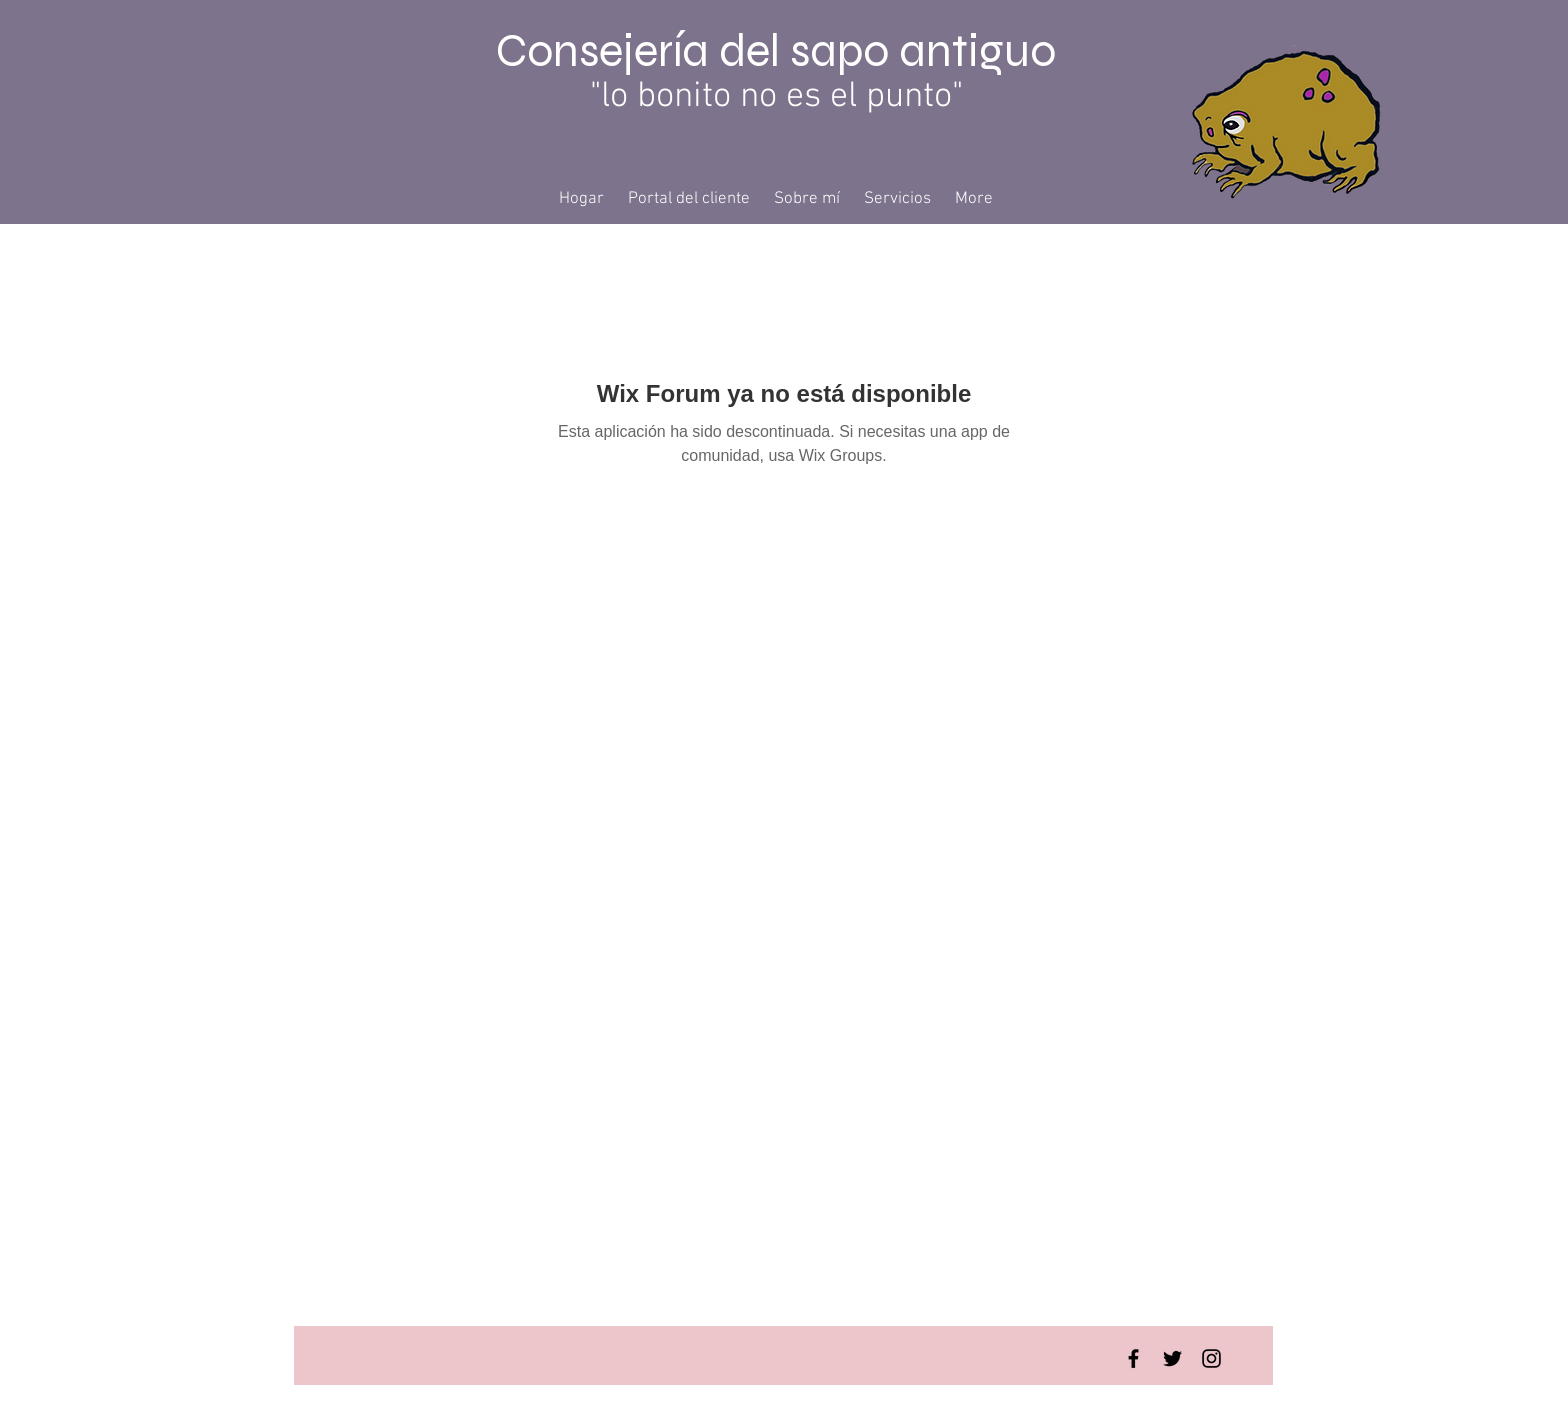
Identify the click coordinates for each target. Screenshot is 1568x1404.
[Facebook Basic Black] (1133, 1358)
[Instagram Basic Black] (1211, 1358)
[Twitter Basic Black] (1172, 1358)
